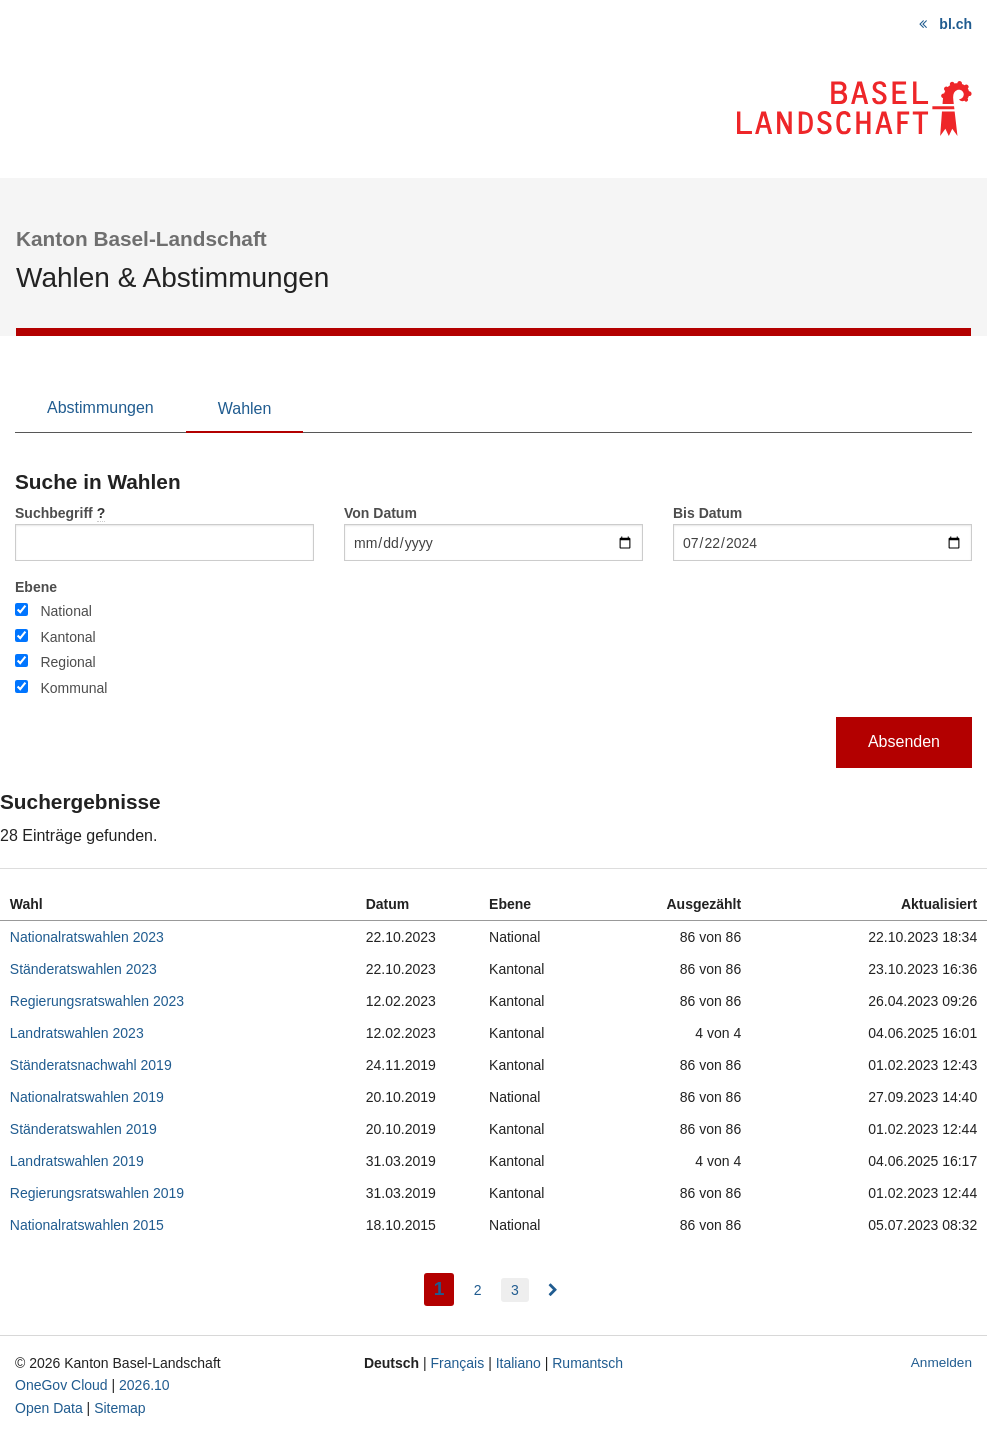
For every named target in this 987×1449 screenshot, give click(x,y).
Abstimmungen (100, 407)
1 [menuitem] (444, 1286)
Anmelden (941, 1362)
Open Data (49, 1408)
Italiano (518, 1363)
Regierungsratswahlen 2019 (97, 1193)
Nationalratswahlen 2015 (87, 1225)
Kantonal (67, 637)
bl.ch (955, 24)
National (65, 611)
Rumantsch (587, 1363)
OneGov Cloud (61, 1385)
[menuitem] (553, 1290)
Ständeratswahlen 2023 (83, 969)
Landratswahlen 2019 (77, 1161)
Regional (67, 662)
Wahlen (245, 408)
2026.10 (144, 1385)
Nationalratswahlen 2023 (87, 937)
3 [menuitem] (515, 1290)
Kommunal (73, 688)
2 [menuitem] (478, 1290)
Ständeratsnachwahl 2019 (91, 1065)
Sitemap (119, 1408)
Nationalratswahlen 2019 (87, 1097)
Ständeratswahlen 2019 (83, 1129)
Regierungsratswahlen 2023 (97, 1001)
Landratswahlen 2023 (77, 1033)
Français (458, 1363)
